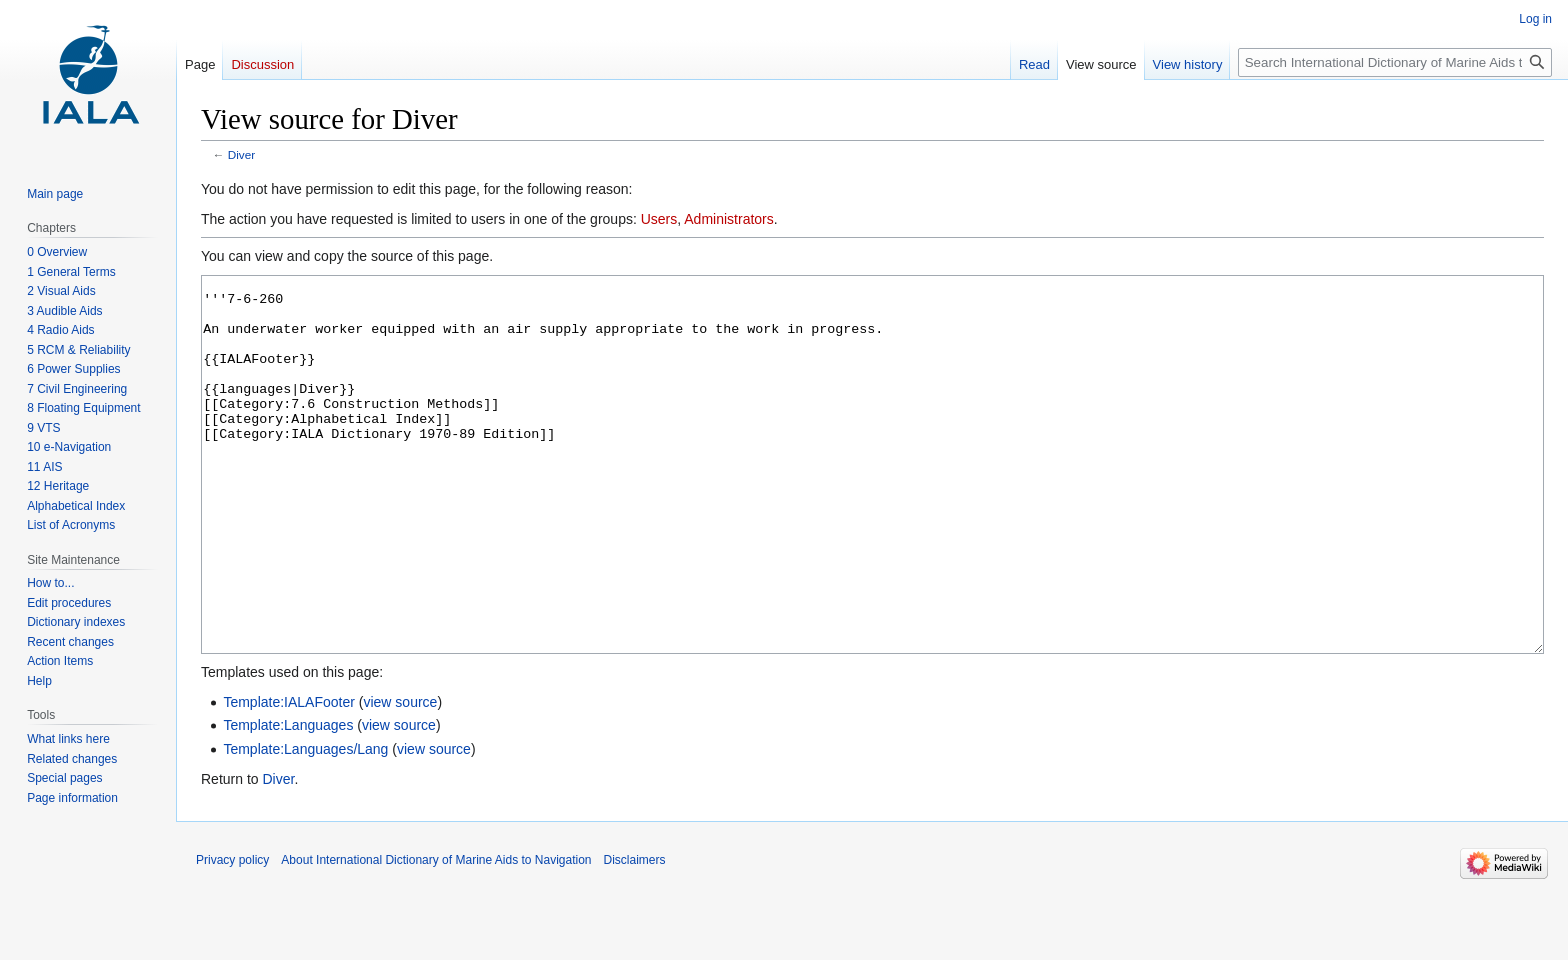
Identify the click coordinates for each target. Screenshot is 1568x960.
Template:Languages (288, 800)
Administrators (728, 219)
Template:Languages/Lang (305, 824)
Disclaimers (635, 935)
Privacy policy (232, 935)
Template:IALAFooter (289, 777)
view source (400, 777)
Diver (241, 154)
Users (659, 219)
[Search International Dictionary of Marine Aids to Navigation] (1395, 62)
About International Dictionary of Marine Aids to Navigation (436, 935)
